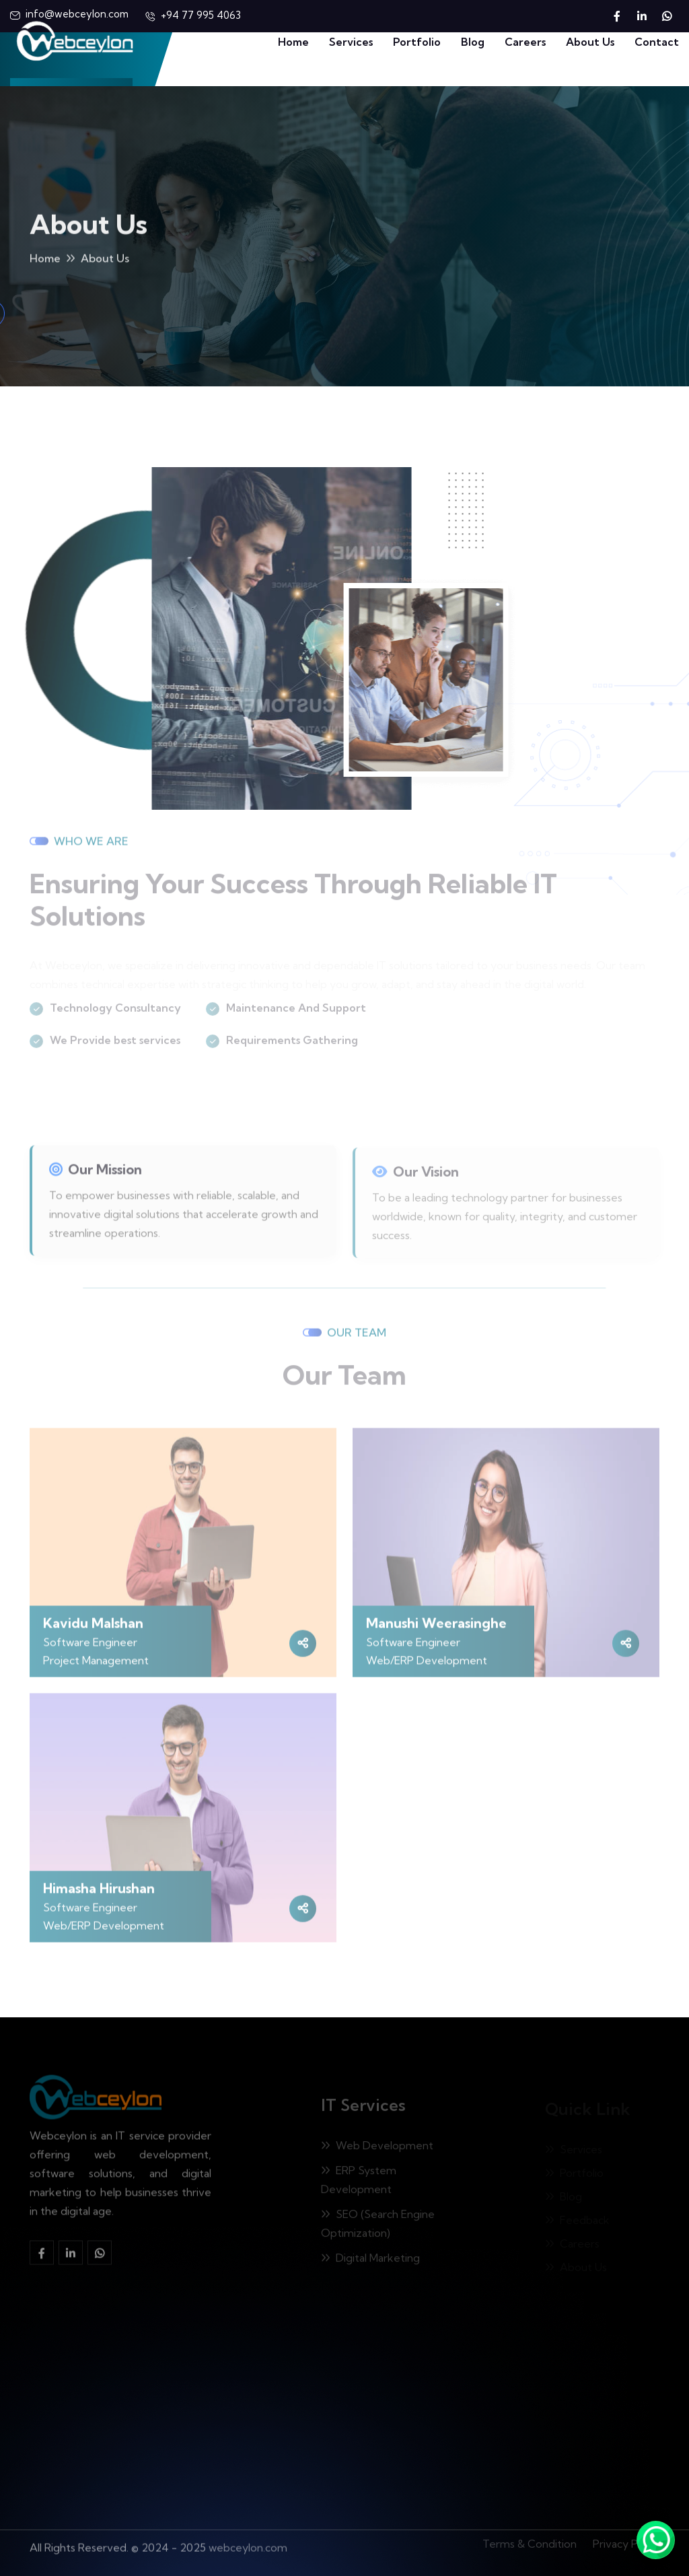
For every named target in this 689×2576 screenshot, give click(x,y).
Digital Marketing (370, 2261)
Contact (656, 41)
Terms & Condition (529, 2539)
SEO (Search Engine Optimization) (378, 2227)
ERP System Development (358, 2183)
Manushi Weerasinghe (436, 1628)
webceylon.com (248, 2542)
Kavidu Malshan (93, 1628)
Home (293, 41)
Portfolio (417, 41)
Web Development (377, 2149)
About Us (590, 41)
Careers (525, 41)
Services (351, 41)
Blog (472, 41)
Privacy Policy (626, 2539)
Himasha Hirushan (99, 1893)
